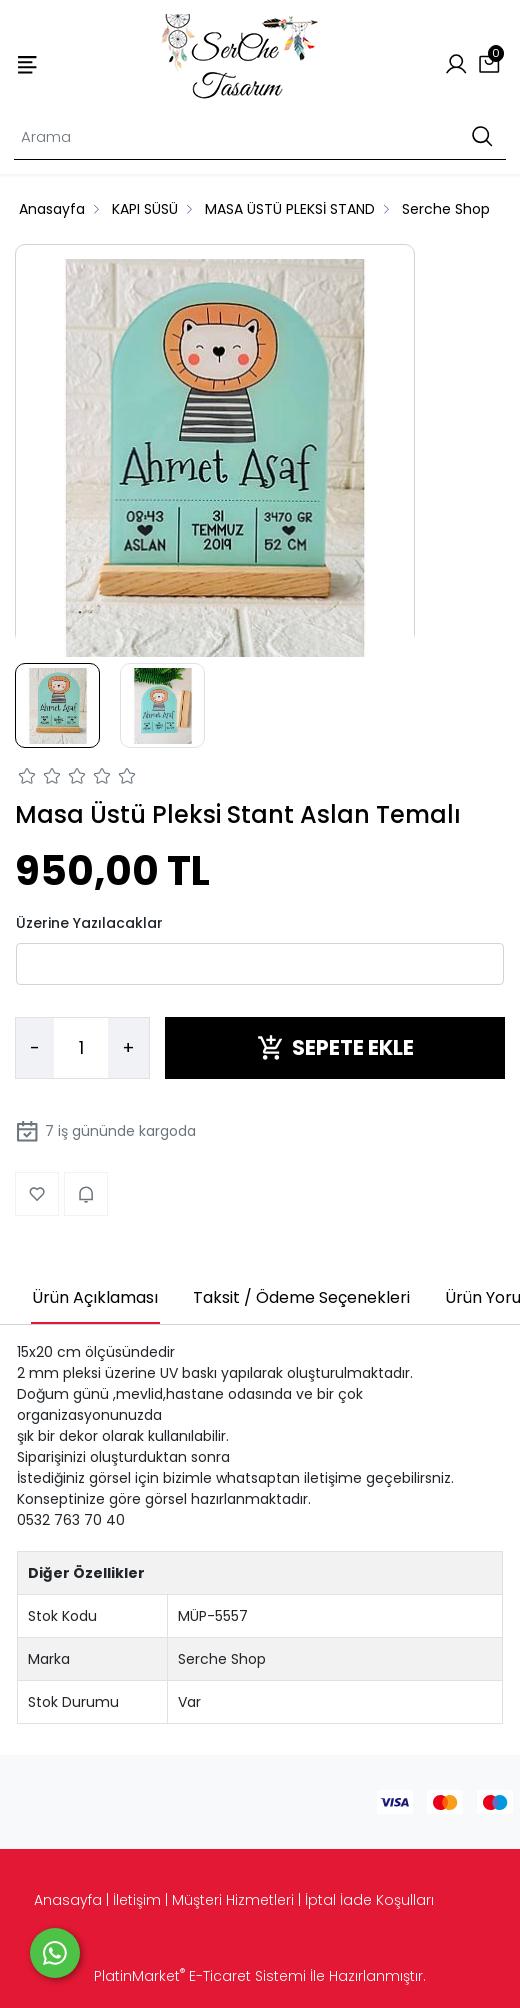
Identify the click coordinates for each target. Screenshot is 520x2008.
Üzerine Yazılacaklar (89, 923)
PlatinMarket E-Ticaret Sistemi (200, 1976)
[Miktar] (81, 1048)
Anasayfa (68, 1900)
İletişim (137, 1900)
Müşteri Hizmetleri (233, 1900)
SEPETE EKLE (335, 1047)
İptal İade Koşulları (369, 1900)
